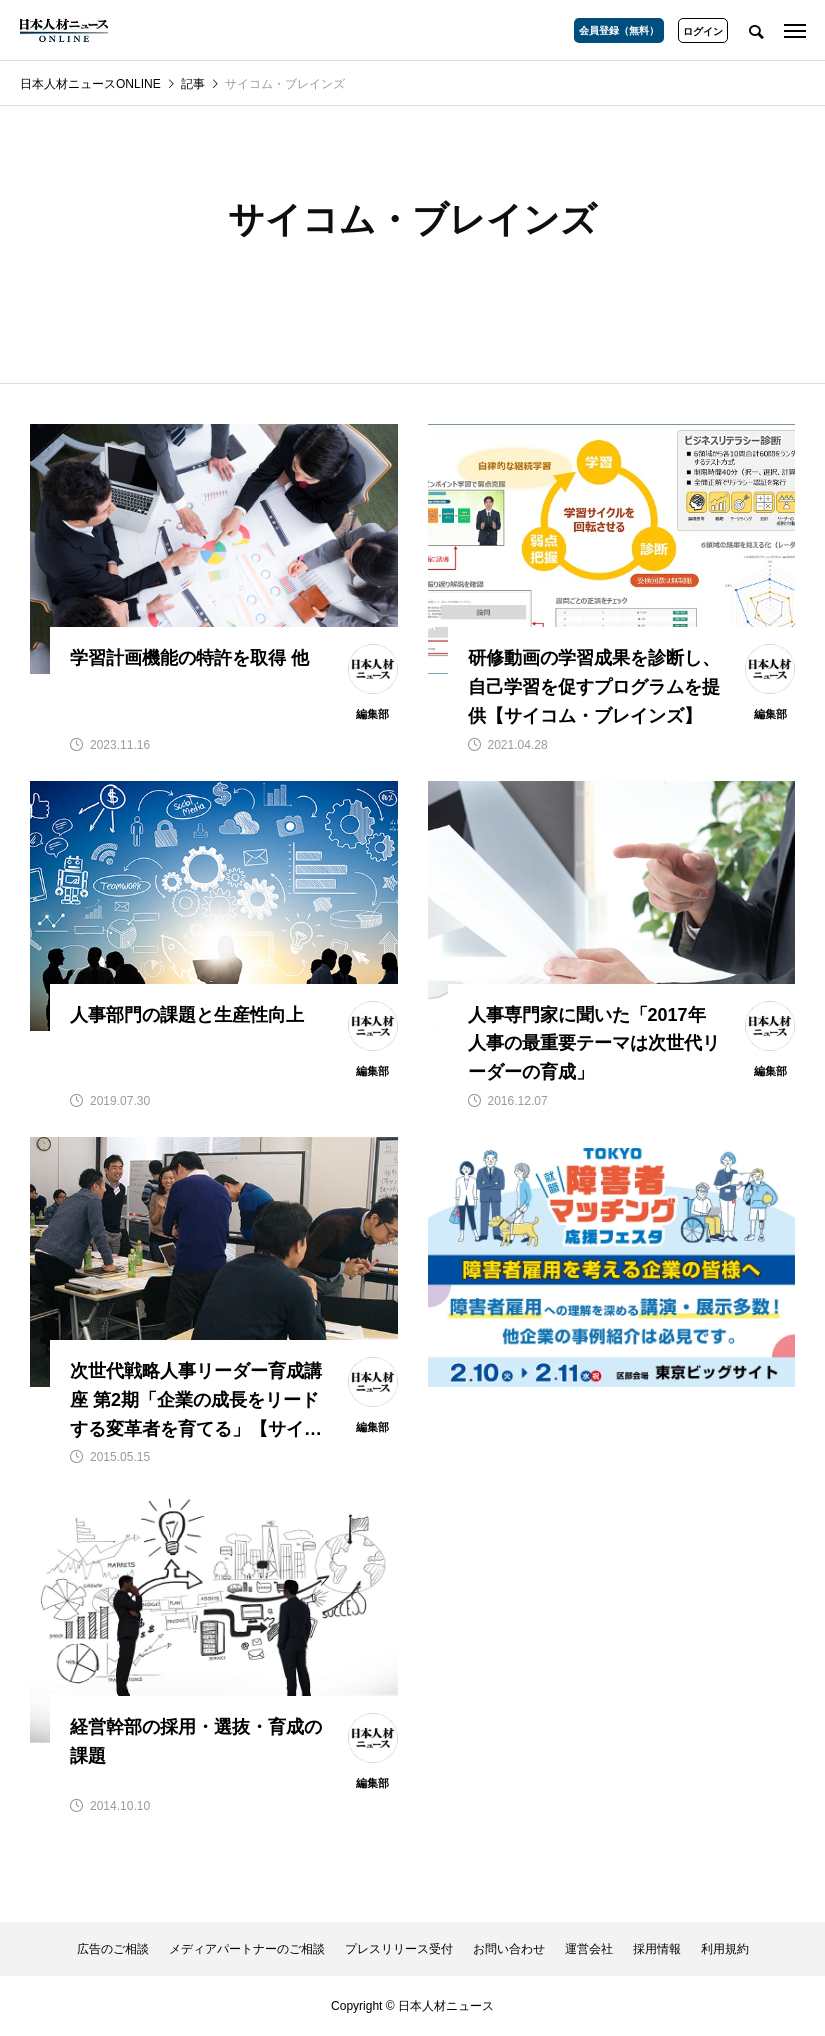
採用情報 (657, 1949)
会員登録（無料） (619, 30)
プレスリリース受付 (399, 1949)
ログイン (703, 31)
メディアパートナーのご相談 (247, 1949)
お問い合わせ (509, 1949)
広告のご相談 (113, 1949)
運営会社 (589, 1949)
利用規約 (725, 1949)
